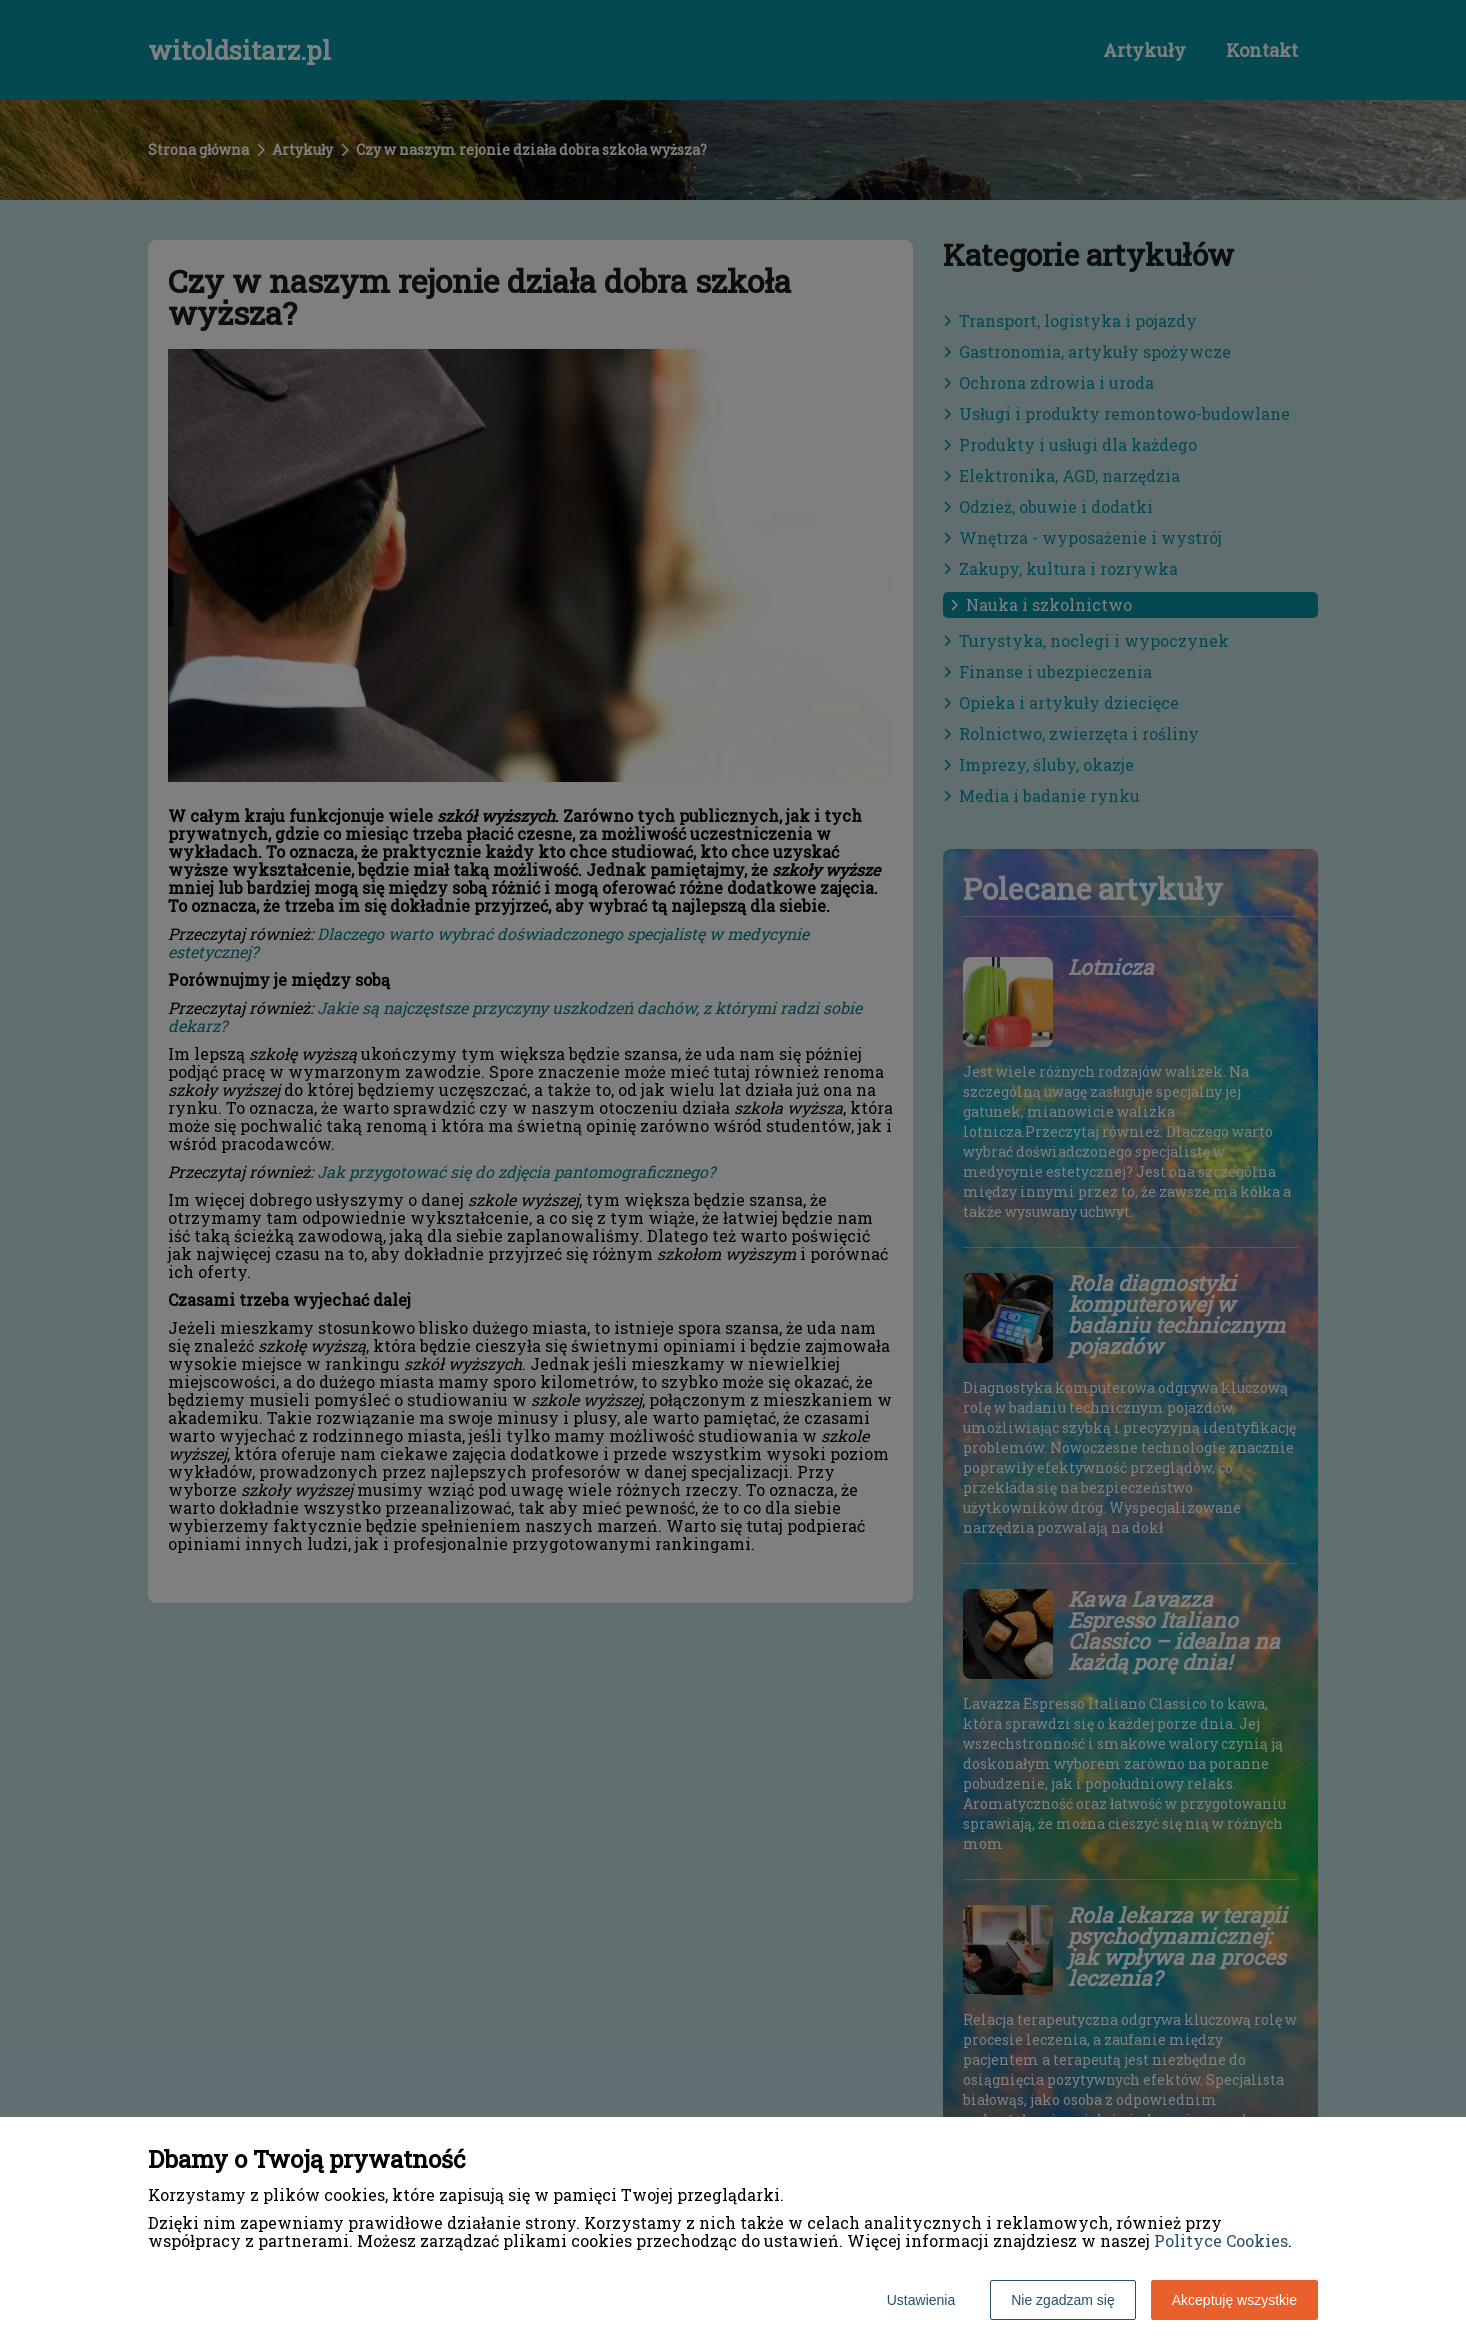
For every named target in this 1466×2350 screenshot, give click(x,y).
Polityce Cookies (1221, 2240)
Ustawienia (921, 2300)
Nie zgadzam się (1063, 2300)
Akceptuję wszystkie (1234, 2300)
